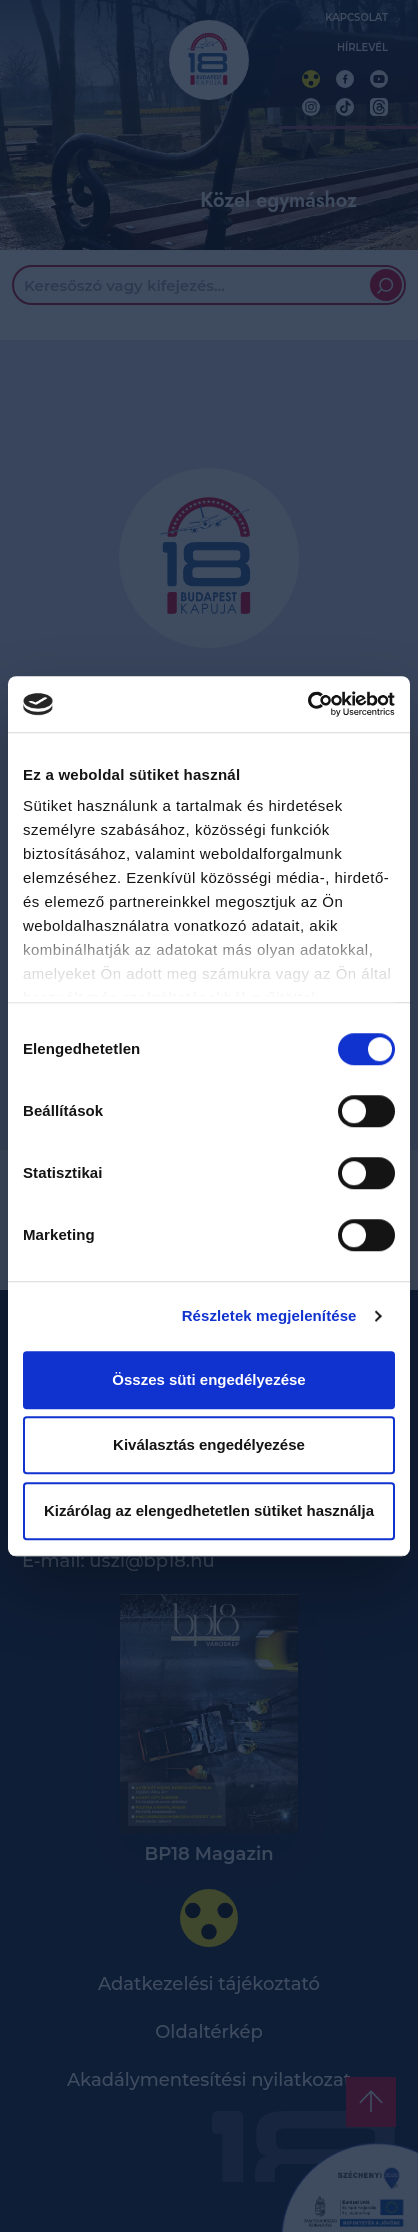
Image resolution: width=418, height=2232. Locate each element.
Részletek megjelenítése (269, 1315)
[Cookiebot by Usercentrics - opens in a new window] (307, 704)
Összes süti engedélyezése (208, 1379)
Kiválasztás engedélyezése (209, 1444)
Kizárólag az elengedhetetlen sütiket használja (209, 1510)
